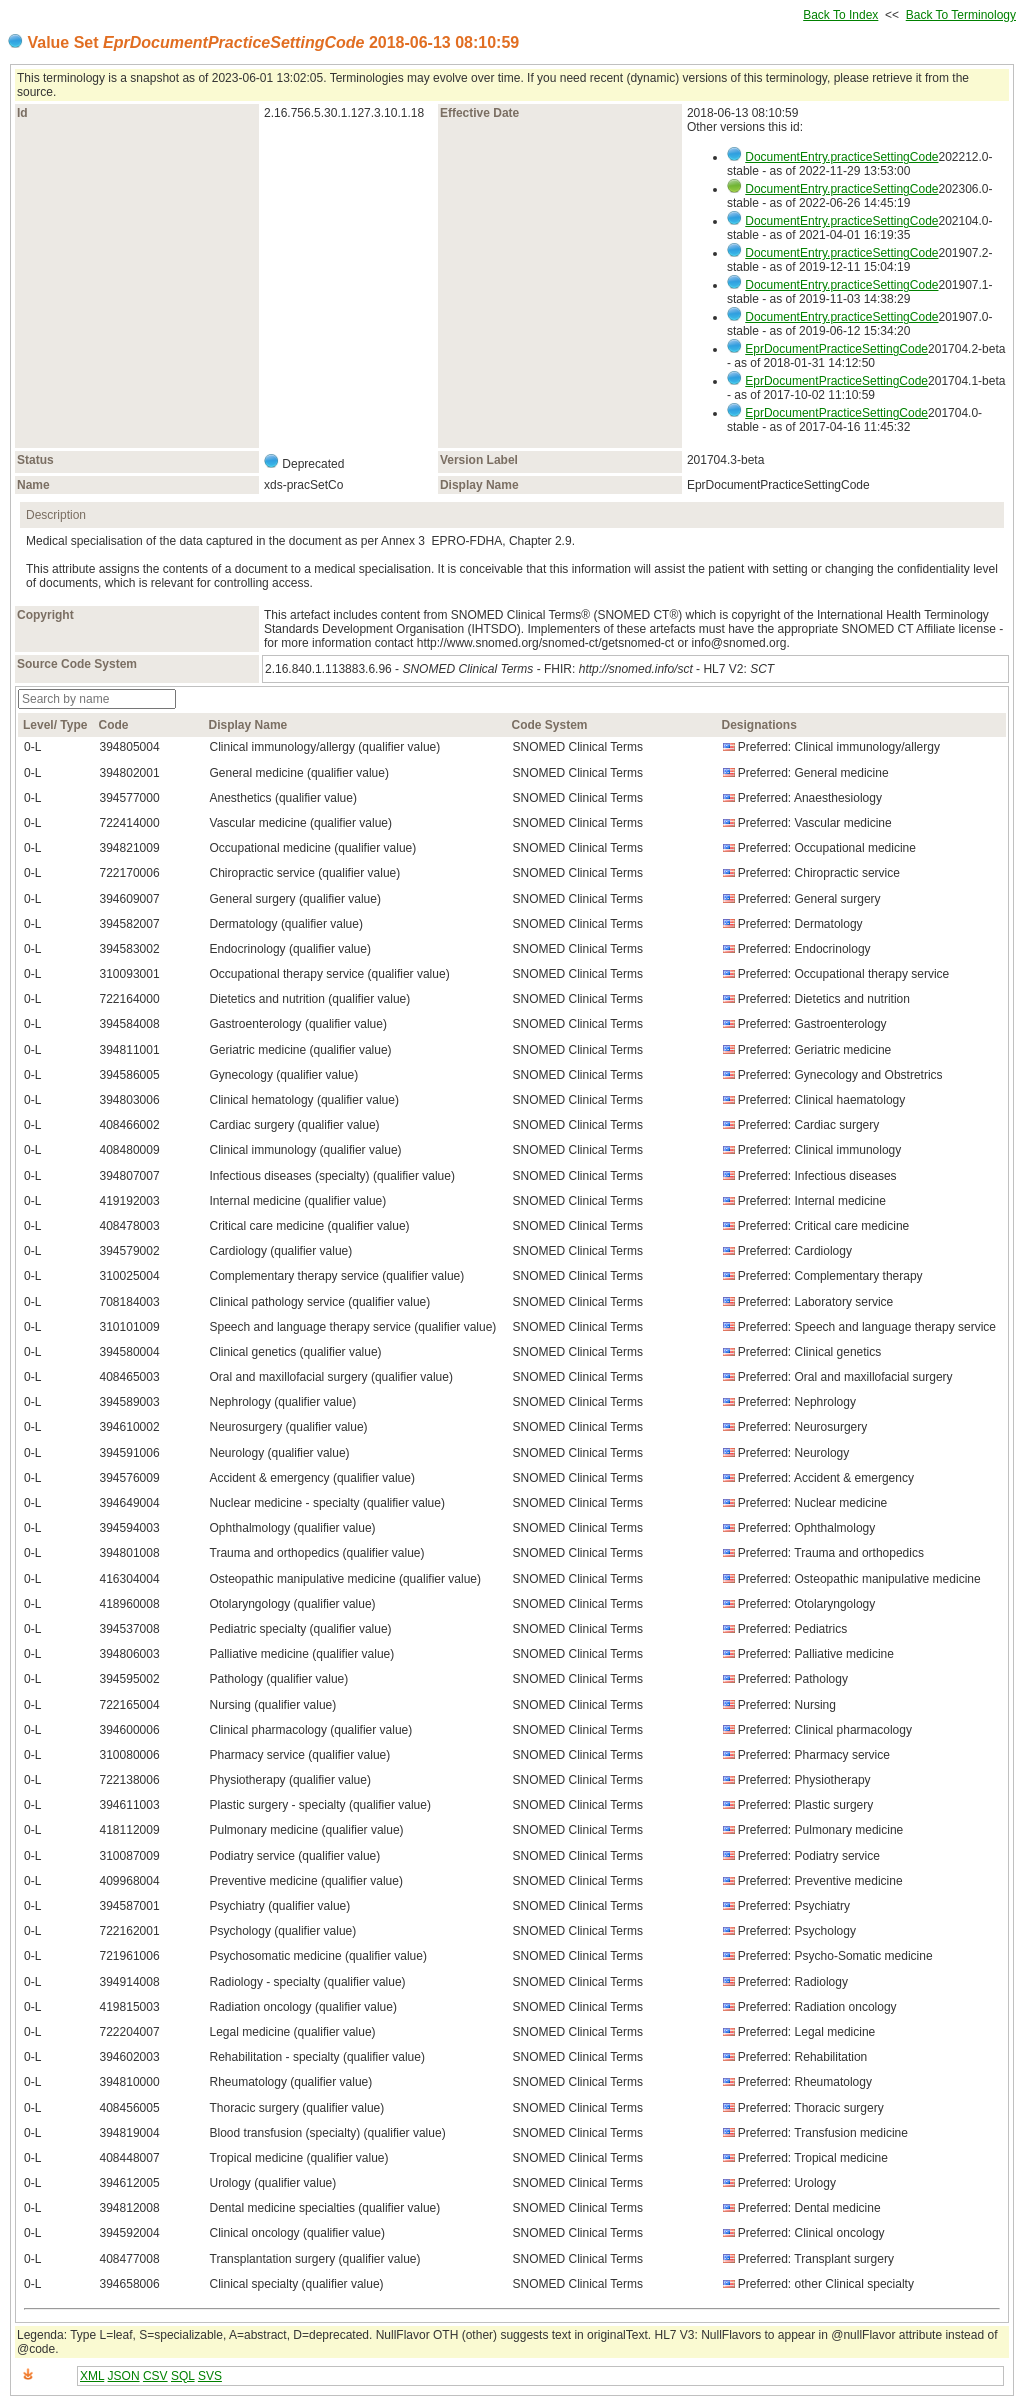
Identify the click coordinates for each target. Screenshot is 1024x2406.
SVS (210, 2376)
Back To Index (840, 15)
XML (92, 2376)
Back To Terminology (961, 15)
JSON (124, 2376)
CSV (155, 2376)
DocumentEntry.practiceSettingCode (841, 157)
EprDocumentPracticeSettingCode (836, 349)
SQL (183, 2376)
